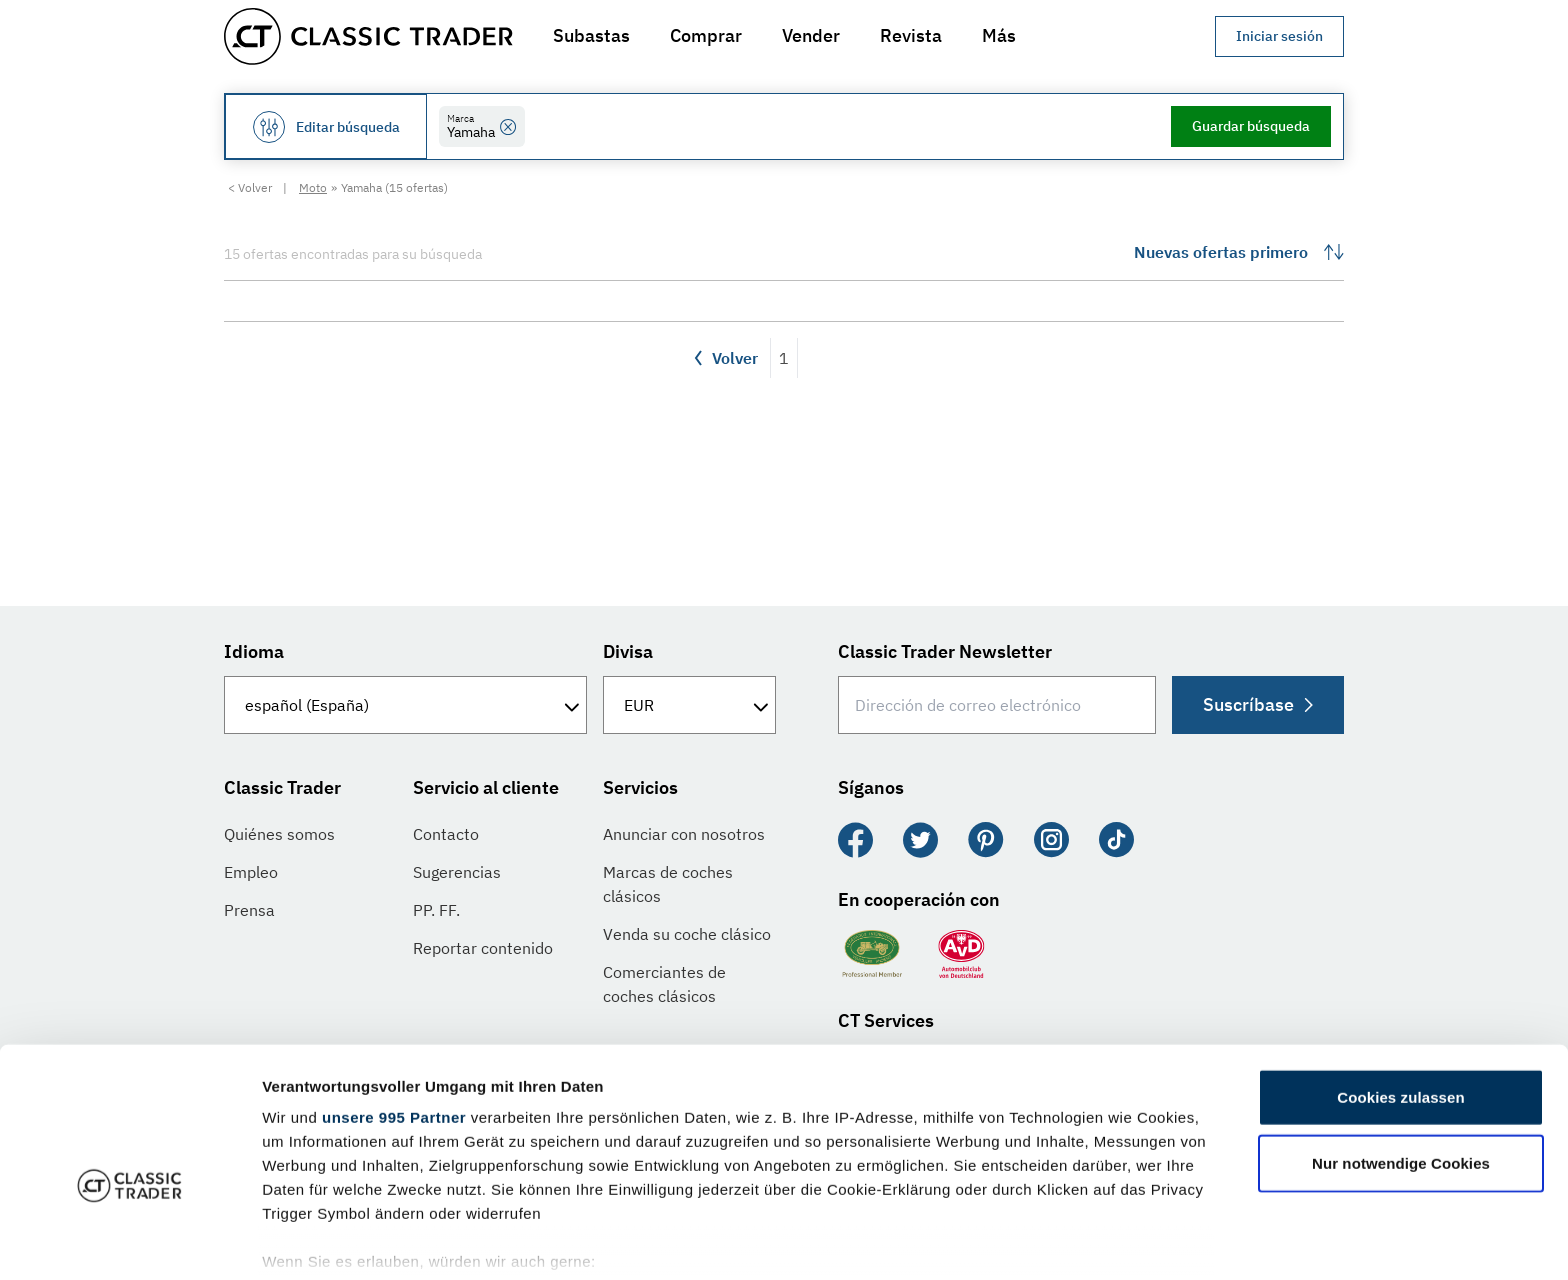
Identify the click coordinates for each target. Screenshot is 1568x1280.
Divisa (628, 651)
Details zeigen (1063, 1240)
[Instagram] (1051, 840)
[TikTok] (1116, 840)
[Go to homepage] (368, 36)
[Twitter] (920, 840)
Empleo (251, 872)
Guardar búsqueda (1251, 126)
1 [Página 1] (784, 358)
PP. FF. (436, 910)
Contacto (446, 834)
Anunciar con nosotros (684, 834)
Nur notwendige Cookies (1401, 1055)
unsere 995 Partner (394, 1010)
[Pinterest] (986, 840)
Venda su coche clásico (687, 934)
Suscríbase (1256, 704)
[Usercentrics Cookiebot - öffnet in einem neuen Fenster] (129, 1241)
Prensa (249, 910)
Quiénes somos (279, 834)
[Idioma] (405, 705)
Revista (911, 35)
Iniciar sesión (1279, 36)
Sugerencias (457, 872)
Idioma (254, 651)
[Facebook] (855, 840)
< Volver (250, 187)
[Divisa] (689, 705)
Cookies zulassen (1400, 990)
